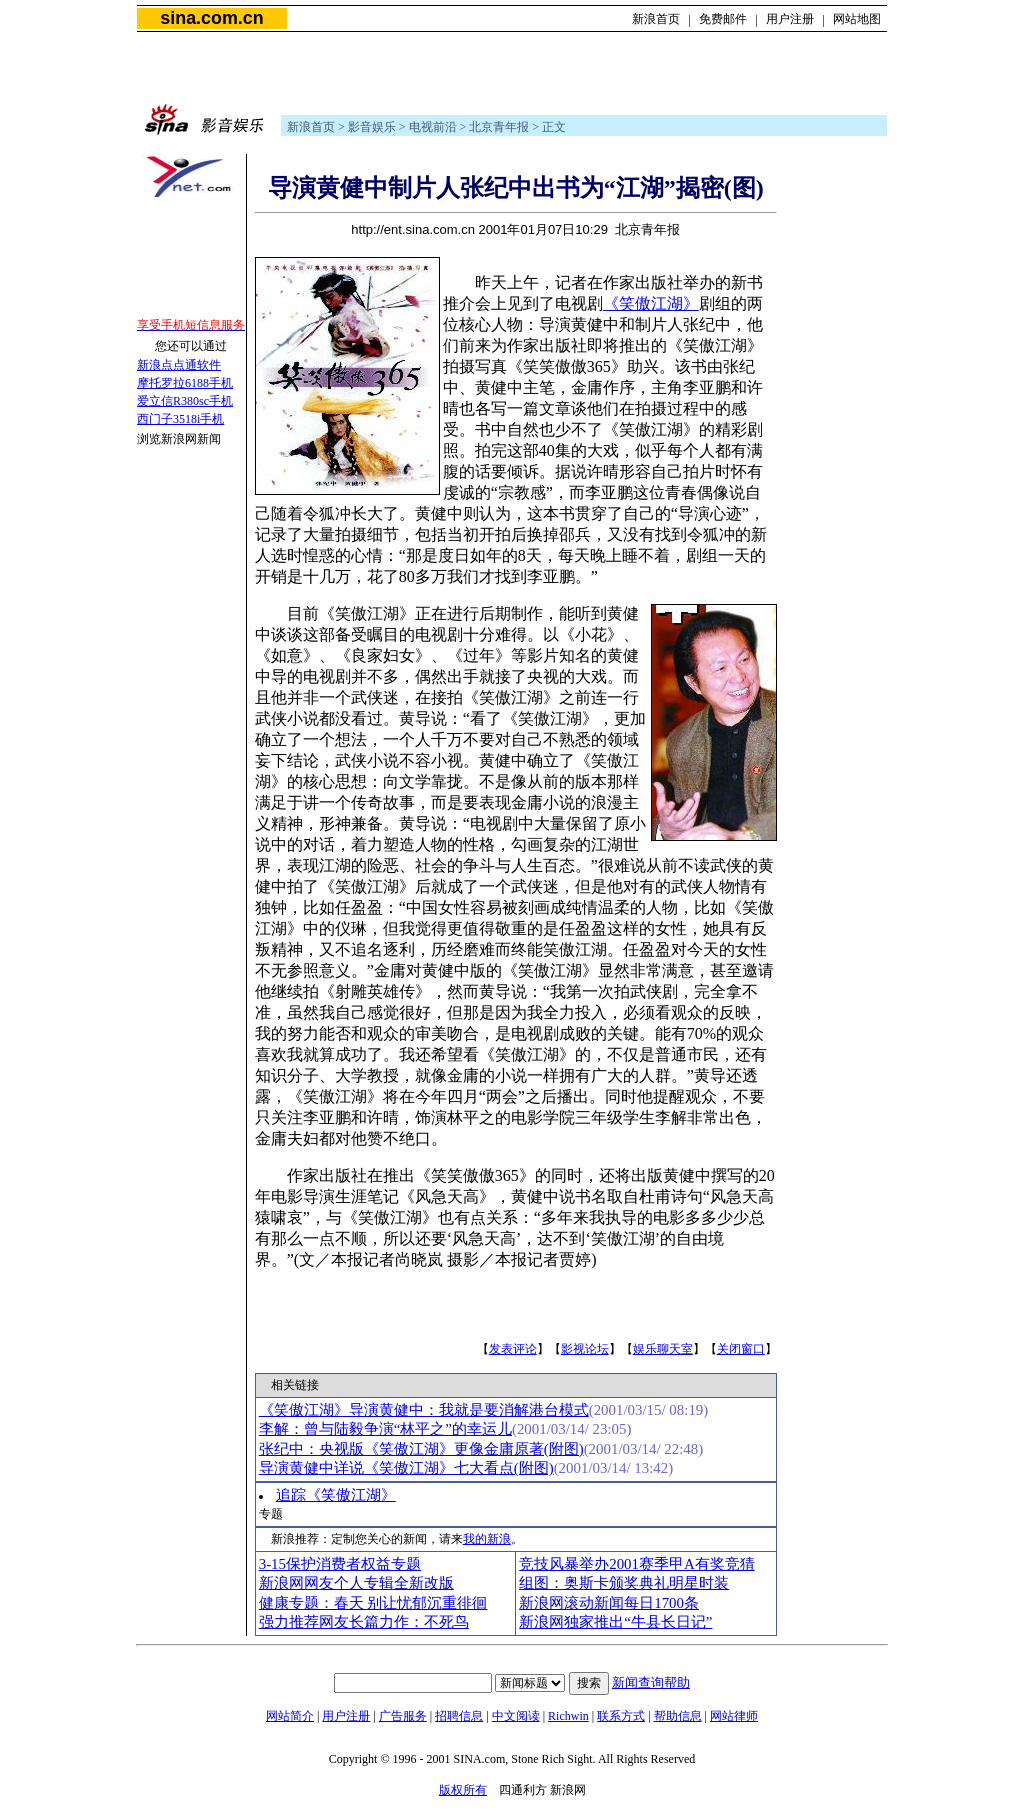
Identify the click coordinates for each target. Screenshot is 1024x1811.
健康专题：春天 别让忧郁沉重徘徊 (373, 1603)
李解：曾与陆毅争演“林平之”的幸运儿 (385, 1429)
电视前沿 (433, 127)
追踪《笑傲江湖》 (336, 1495)
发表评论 (513, 1349)
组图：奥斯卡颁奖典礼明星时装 (624, 1583)
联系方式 (621, 1716)
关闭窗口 (741, 1349)
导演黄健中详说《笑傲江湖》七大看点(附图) (406, 1468)
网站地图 (857, 19)
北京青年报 (499, 127)
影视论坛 (585, 1349)
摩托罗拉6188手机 (185, 383)
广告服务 (403, 1716)
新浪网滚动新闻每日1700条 (609, 1603)
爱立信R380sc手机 (185, 401)
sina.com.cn (211, 18)
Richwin (568, 1716)
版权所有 (463, 1790)
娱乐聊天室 (663, 1349)
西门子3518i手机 (180, 419)
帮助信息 (678, 1716)
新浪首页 (656, 19)
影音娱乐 (372, 127)
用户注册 (790, 19)
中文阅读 (516, 1716)
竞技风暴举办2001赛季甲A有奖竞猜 (637, 1564)
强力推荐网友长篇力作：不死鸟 (364, 1622)
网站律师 (734, 1716)
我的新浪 (487, 1539)
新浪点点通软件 (179, 365)
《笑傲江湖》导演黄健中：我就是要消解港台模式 (424, 1410)
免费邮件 (723, 19)
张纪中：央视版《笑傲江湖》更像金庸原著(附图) (421, 1449)
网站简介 (290, 1716)
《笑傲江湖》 (651, 303)
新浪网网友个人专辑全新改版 (356, 1583)
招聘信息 (459, 1716)
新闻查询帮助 (651, 1682)
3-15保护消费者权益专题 (340, 1564)
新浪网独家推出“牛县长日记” (615, 1622)
